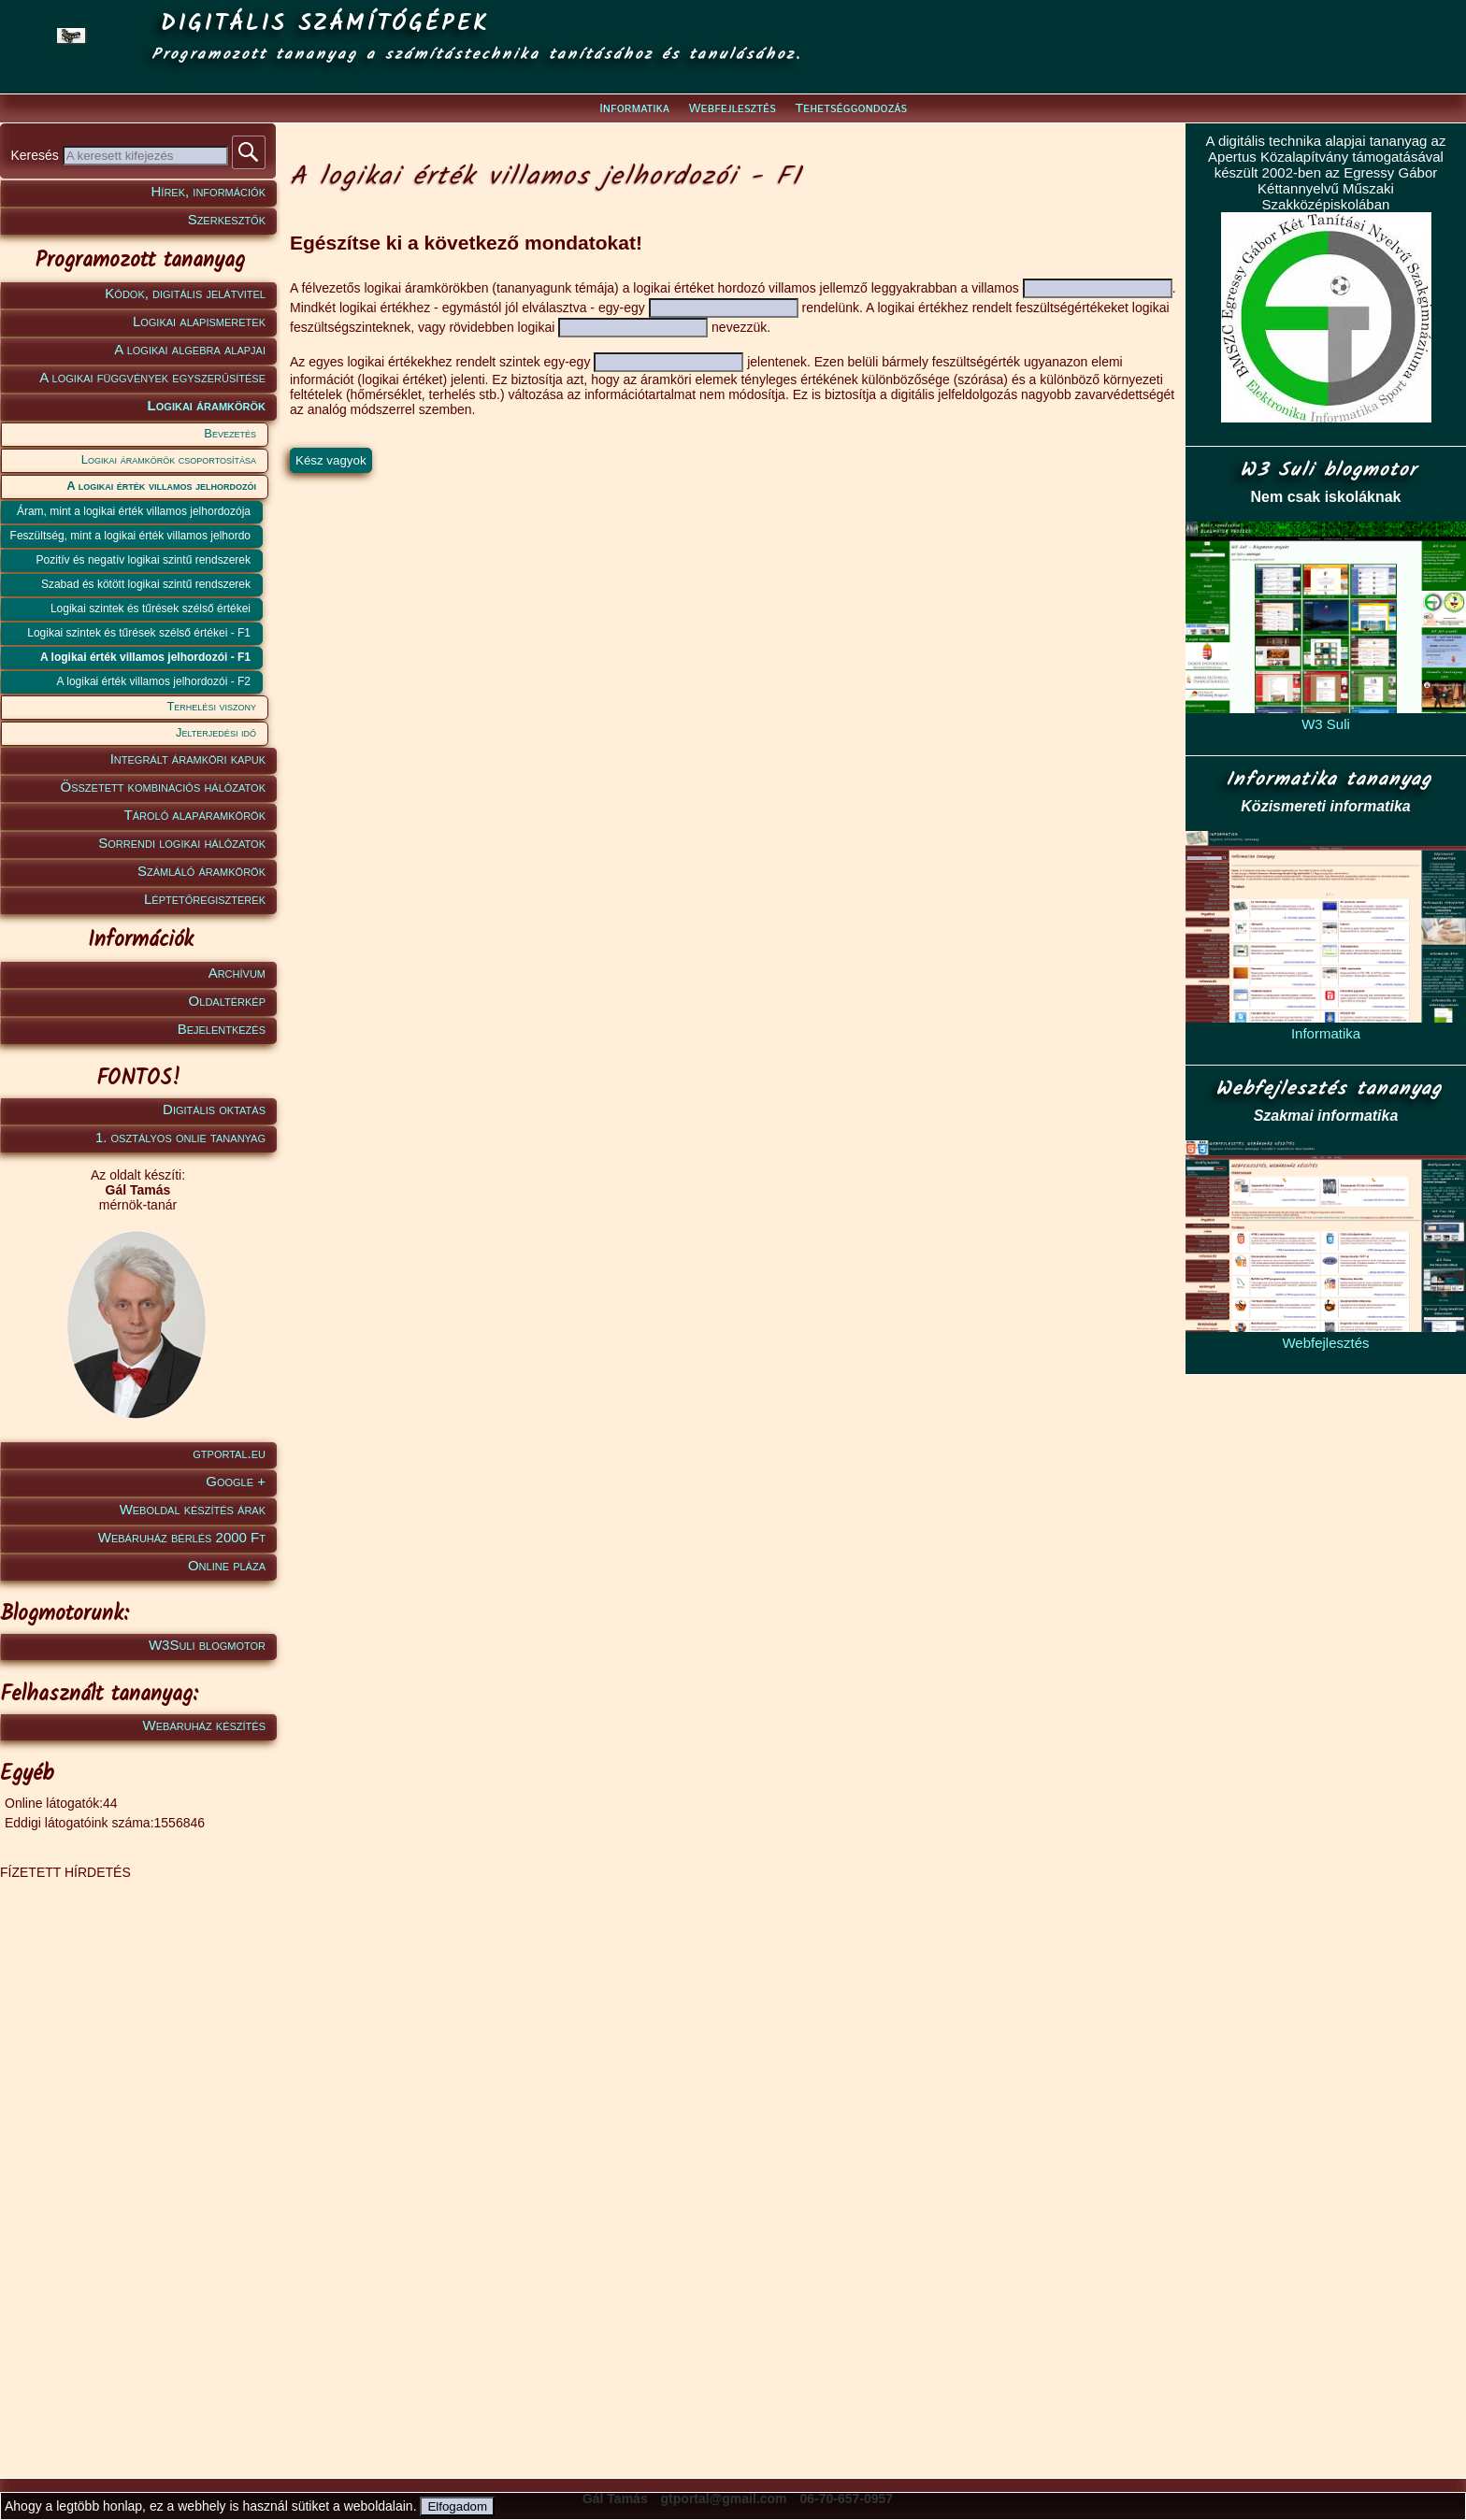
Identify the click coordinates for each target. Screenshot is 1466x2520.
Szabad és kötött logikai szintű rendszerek (146, 584)
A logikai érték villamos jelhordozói (161, 486)
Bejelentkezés (222, 1029)
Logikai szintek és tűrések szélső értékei (150, 608)
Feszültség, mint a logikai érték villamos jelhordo (130, 535)
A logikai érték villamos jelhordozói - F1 (145, 657)
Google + (236, 1481)
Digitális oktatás (214, 1109)
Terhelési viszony (211, 706)
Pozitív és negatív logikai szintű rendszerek (143, 559)
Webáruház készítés (204, 1725)
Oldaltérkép (227, 1001)
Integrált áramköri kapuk (188, 758)
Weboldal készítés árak (193, 1509)
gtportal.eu (229, 1453)
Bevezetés (230, 433)
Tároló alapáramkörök (195, 815)
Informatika (634, 108)
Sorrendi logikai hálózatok (182, 843)
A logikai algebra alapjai (190, 349)
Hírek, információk (208, 191)
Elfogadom (457, 2506)
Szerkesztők (227, 219)
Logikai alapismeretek (199, 321)
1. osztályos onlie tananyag (180, 1137)
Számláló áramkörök (201, 871)
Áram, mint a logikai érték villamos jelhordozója (134, 511)
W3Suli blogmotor (207, 1645)
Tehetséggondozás (851, 108)
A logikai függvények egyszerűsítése (152, 377)
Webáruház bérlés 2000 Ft (182, 1537)
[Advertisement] (135, 2160)
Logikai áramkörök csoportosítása (168, 459)
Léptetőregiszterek (205, 899)
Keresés (36, 155)
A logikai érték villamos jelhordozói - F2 (154, 681)
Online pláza (227, 1565)
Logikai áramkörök (207, 405)
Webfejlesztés (732, 108)
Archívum (237, 973)
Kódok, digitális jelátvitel (185, 293)
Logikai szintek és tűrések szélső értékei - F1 (139, 632)
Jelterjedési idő (216, 732)
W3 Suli (1325, 724)
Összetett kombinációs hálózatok (163, 787)
